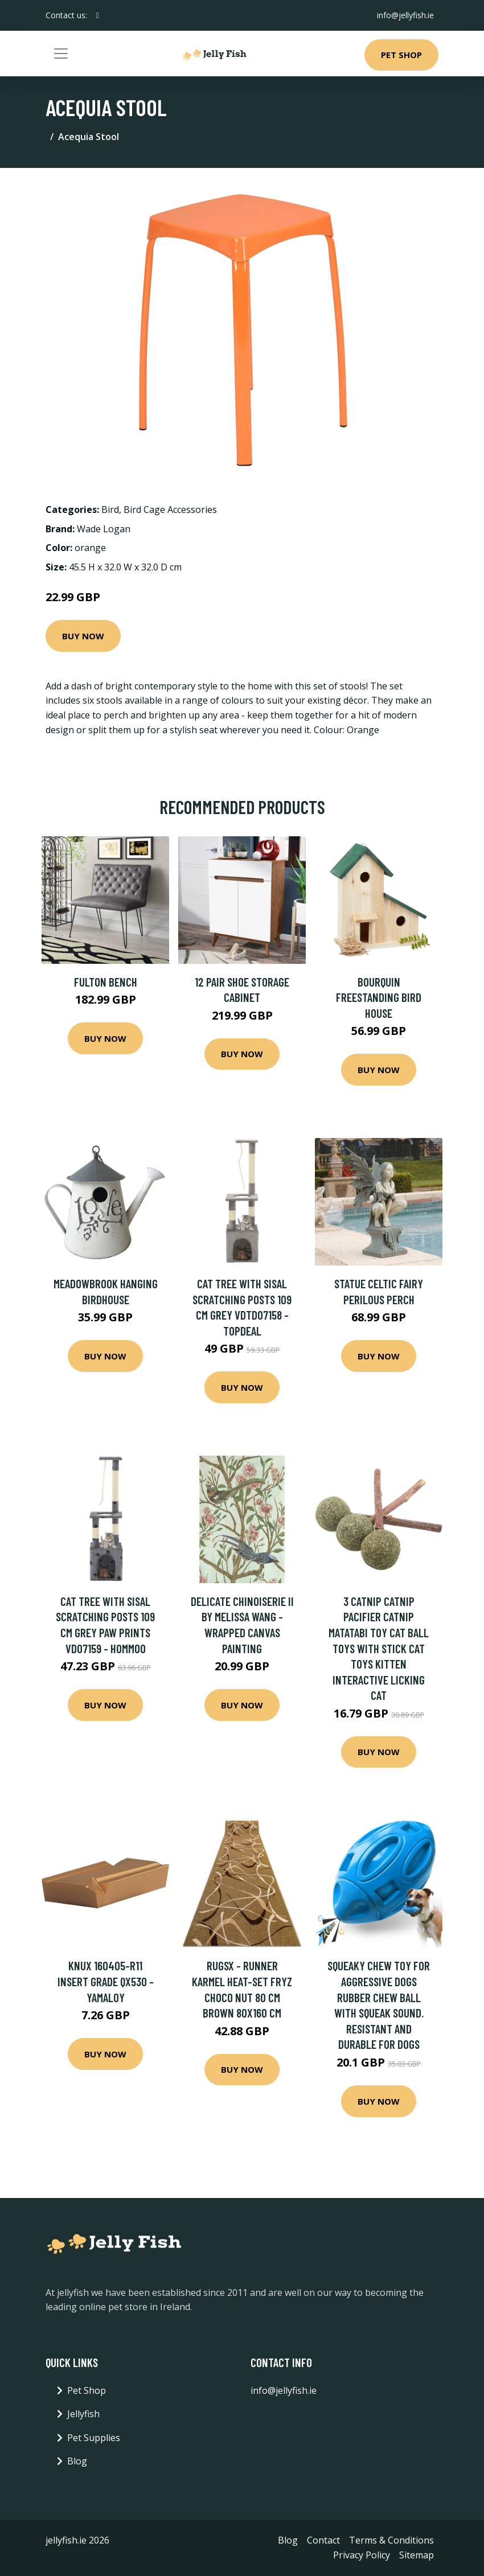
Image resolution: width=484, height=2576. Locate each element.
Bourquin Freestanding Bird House (378, 997)
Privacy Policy (361, 2555)
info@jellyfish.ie (405, 15)
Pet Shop (401, 54)
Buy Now (83, 636)
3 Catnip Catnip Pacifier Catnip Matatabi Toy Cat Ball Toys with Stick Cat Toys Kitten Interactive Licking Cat (379, 1648)
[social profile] (98, 15)
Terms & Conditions (391, 2540)
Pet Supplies (93, 2437)
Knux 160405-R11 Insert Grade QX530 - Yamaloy (106, 1981)
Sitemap (416, 2555)
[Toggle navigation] (61, 53)
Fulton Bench (105, 982)
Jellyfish (83, 2413)
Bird (110, 509)
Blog (77, 2461)
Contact (323, 2540)
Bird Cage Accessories (170, 509)
